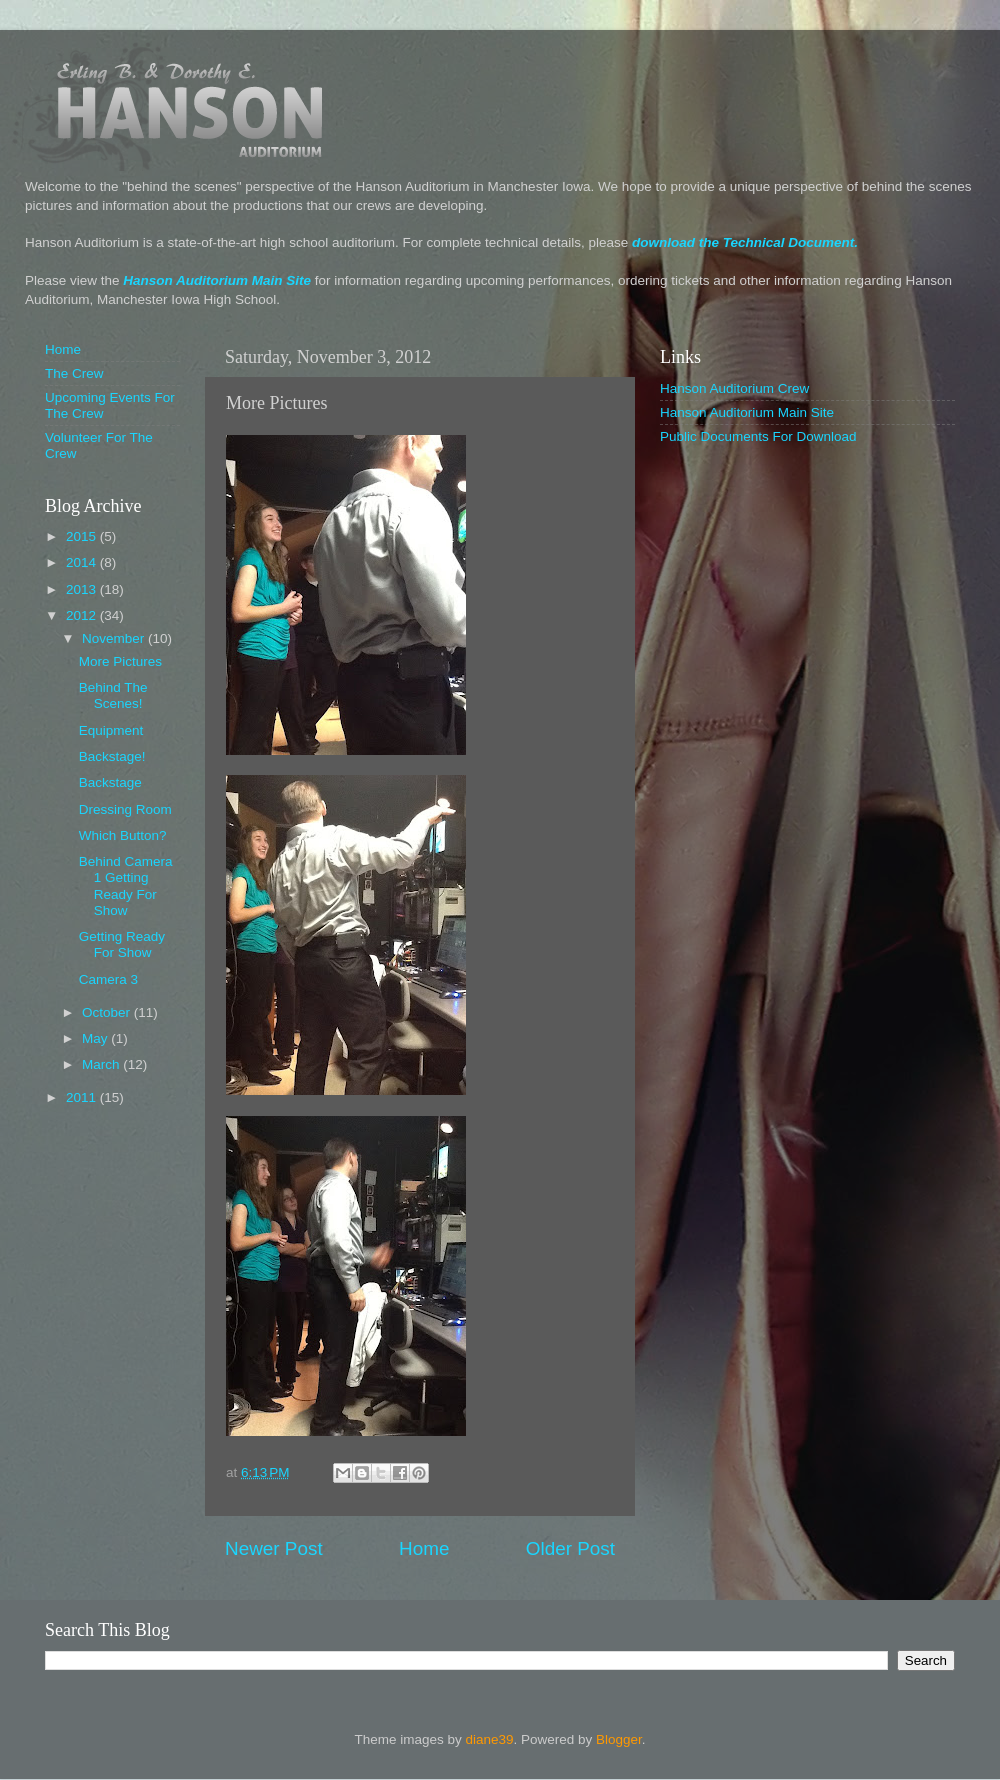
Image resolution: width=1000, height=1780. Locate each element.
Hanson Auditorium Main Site (217, 280)
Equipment (111, 730)
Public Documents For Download (758, 436)
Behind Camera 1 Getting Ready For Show (126, 886)
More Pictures (120, 661)
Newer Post (274, 1548)
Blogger (619, 1739)
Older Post (570, 1548)
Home (424, 1548)
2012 (83, 615)
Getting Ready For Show (122, 944)
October (108, 1012)
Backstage (110, 782)
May (96, 1038)
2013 (83, 589)
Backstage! (112, 756)
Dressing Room (125, 809)
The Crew (74, 373)
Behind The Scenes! (113, 695)
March (102, 1064)
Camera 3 (108, 979)
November (115, 638)
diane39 (489, 1739)
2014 (83, 562)
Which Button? (123, 835)
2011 (83, 1097)
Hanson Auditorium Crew (734, 388)
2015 (83, 536)
